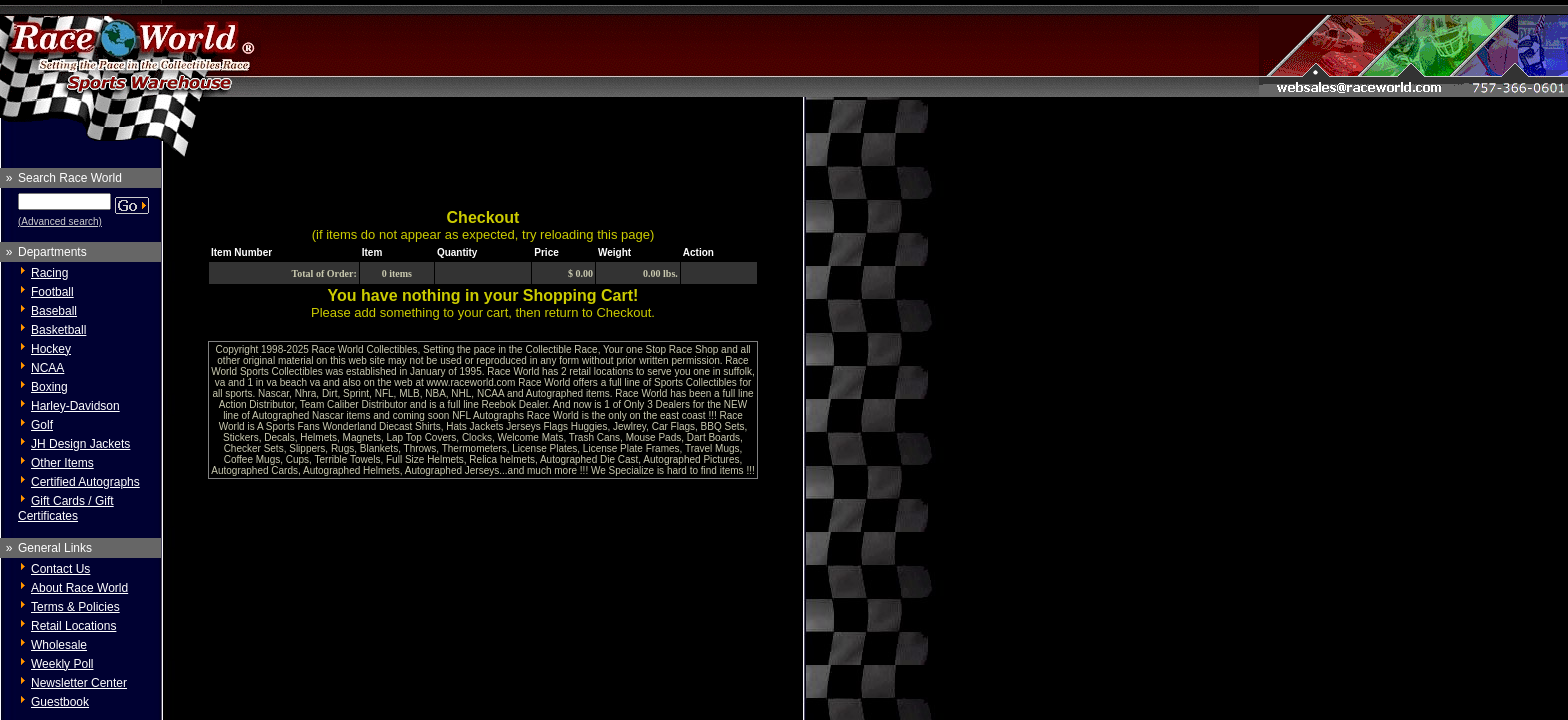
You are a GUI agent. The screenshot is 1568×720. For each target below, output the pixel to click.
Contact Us (60, 569)
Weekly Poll (62, 664)
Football (52, 292)
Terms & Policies (75, 607)
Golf (42, 425)
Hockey (51, 349)
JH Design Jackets (80, 444)
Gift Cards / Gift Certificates (66, 508)
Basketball (58, 330)
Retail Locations (73, 626)
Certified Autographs (85, 482)
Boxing (49, 387)
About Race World (79, 588)
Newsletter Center (79, 683)
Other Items (62, 463)
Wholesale (59, 645)
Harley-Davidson (75, 406)
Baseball (54, 311)
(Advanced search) (60, 221)
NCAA (47, 368)
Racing (49, 273)
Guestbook (60, 702)
